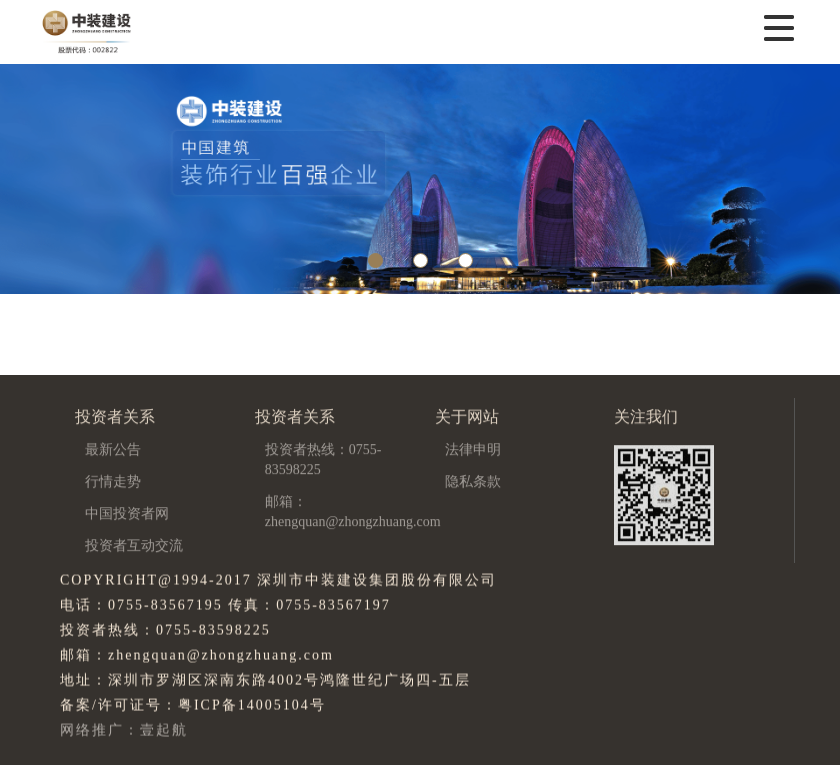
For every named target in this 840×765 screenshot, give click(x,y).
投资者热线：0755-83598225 (323, 460)
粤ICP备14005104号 (252, 705)
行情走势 (113, 482)
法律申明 (473, 450)
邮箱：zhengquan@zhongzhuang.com (353, 512)
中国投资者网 (127, 514)
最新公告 (113, 450)
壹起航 (164, 730)
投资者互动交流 (134, 546)
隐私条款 (473, 482)
